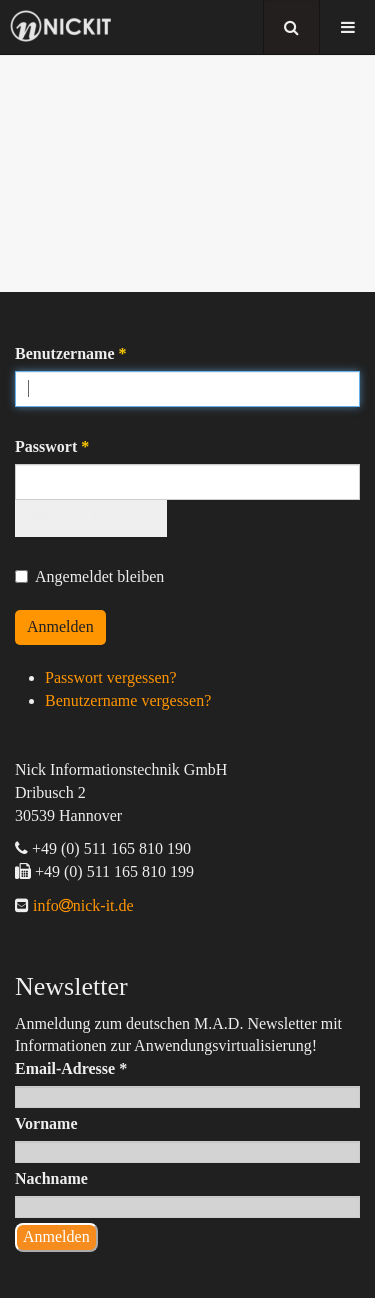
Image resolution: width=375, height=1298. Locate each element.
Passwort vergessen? (111, 677)
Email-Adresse (71, 1068)
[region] (187, 174)
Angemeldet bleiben (89, 576)
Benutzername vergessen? (128, 700)
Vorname (46, 1123)
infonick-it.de (81, 905)
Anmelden (60, 626)
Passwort (52, 446)
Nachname (51, 1178)
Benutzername (71, 353)
